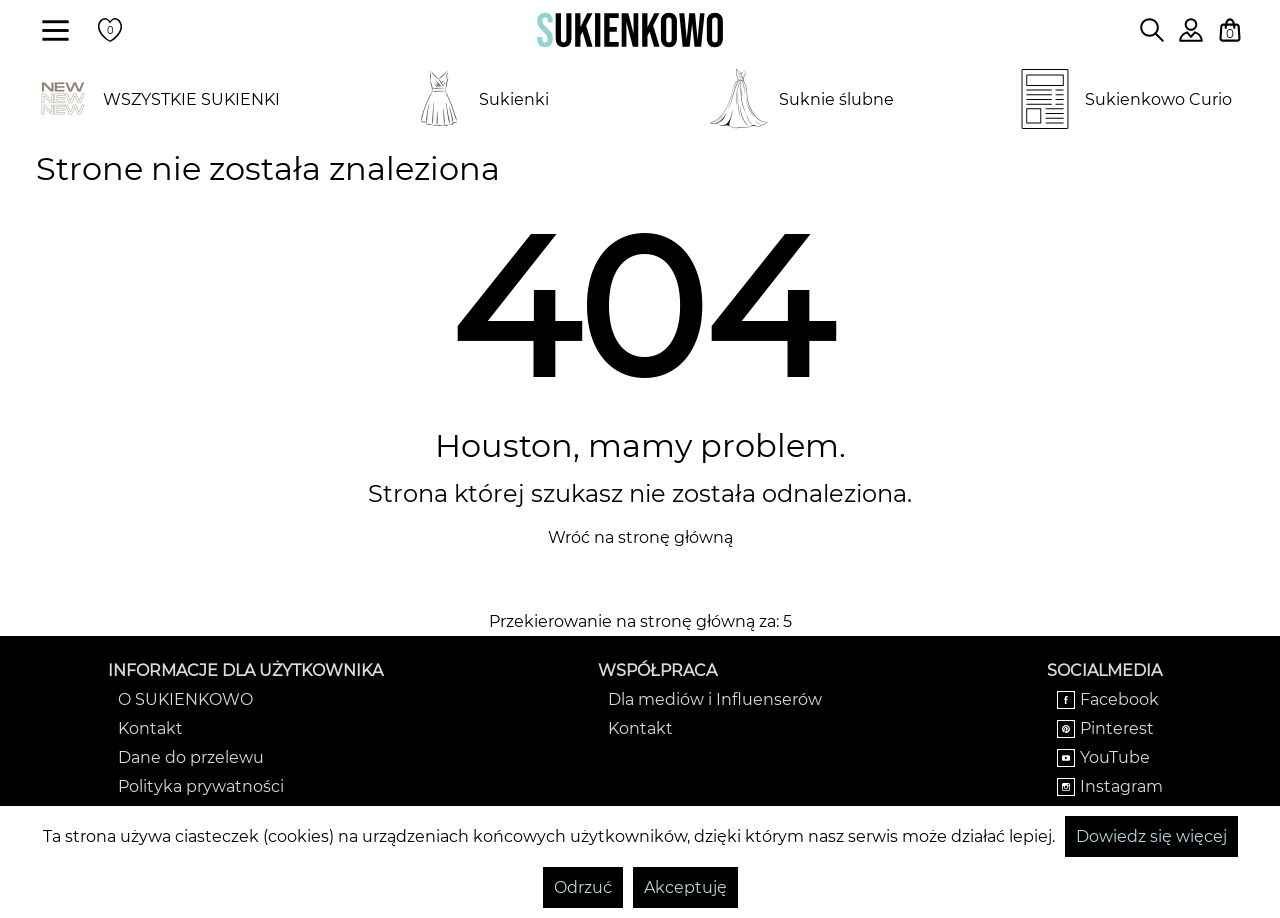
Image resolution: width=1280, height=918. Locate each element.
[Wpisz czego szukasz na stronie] (1152, 30)
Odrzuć (583, 887)
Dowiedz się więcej (1151, 836)
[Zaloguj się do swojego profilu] (1191, 36)
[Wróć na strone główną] (630, 30)
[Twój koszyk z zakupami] (1230, 30)
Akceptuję (685, 887)
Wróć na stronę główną (640, 537)
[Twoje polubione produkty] (110, 30)
